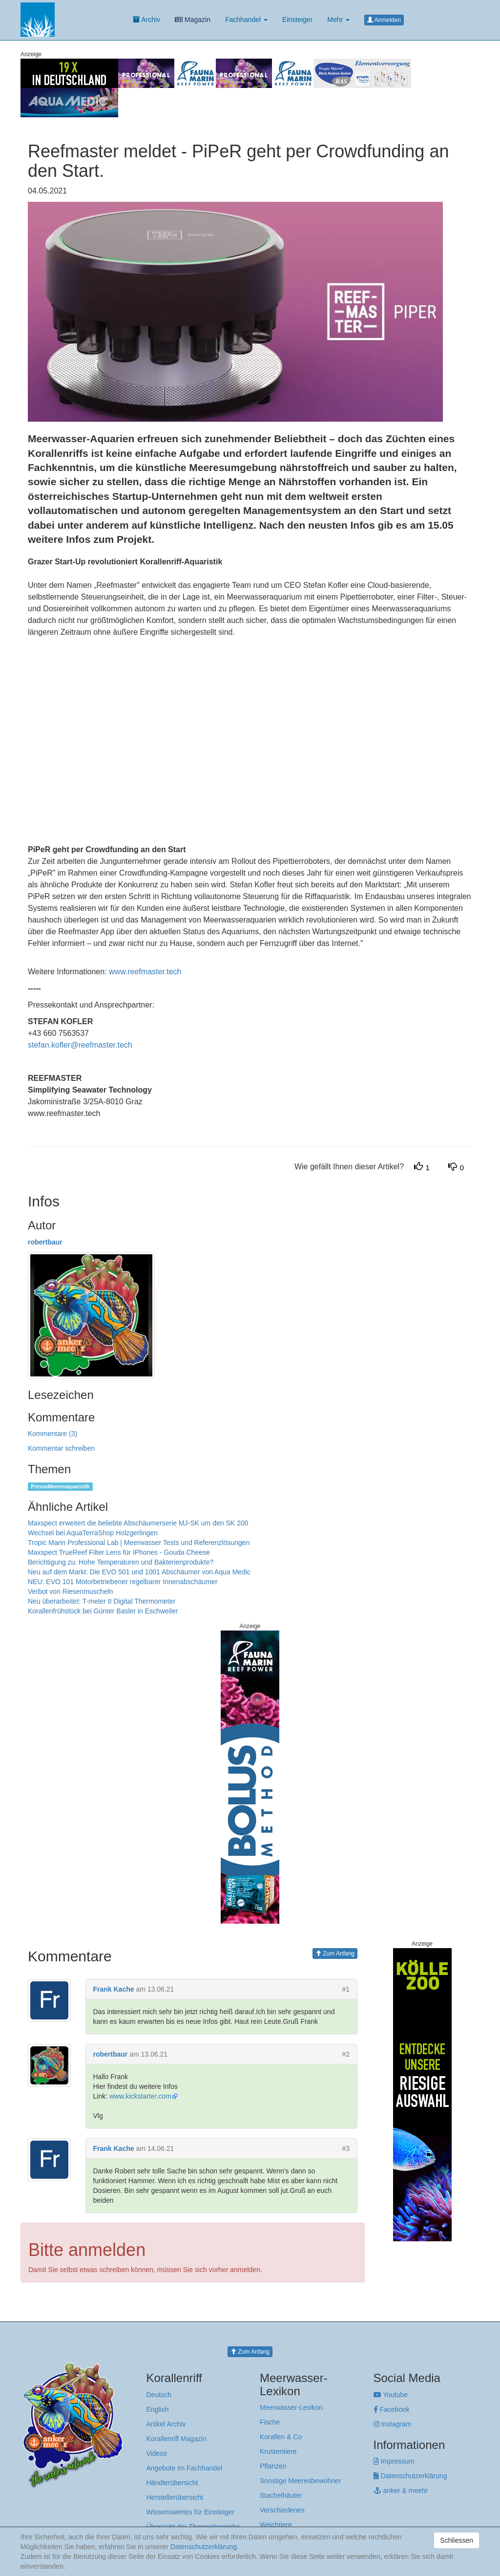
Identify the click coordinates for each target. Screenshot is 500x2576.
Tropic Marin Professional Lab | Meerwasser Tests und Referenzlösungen (139, 1542)
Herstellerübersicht (175, 2497)
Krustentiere (278, 2451)
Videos (156, 2453)
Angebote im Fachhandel (184, 2468)
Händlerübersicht (172, 2483)
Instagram (393, 2424)
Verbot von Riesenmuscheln (70, 1591)
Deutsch (158, 2395)
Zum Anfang (334, 1953)
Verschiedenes (282, 2510)
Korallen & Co (281, 2437)
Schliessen (456, 2540)
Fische (270, 2422)
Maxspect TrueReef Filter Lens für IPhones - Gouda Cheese (119, 1552)
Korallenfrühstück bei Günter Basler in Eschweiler (103, 1611)
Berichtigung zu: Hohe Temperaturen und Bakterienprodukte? (120, 1562)
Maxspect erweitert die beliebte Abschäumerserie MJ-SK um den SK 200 (138, 1523)
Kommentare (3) (52, 1434)
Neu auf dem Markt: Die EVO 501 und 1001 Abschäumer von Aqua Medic (139, 1572)
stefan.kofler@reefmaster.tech (80, 1045)
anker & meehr (401, 2490)
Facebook (392, 2409)
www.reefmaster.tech (145, 971)
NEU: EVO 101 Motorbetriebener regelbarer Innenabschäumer (122, 1582)
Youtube (391, 2395)
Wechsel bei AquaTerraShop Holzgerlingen (93, 1533)
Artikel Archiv (166, 2424)
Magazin (192, 19)
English (157, 2409)
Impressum (394, 2461)
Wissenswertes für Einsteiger (190, 2512)
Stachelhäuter (281, 2495)
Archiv (146, 19)
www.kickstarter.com (140, 2096)
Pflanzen (273, 2466)
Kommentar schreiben (61, 1448)
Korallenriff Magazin (176, 2439)
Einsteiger (297, 19)
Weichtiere (276, 2525)
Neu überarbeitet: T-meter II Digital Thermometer (101, 1601)
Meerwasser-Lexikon (291, 2407)
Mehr (338, 19)
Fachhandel (246, 19)
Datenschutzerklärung (410, 2476)
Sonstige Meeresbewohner (300, 2481)
